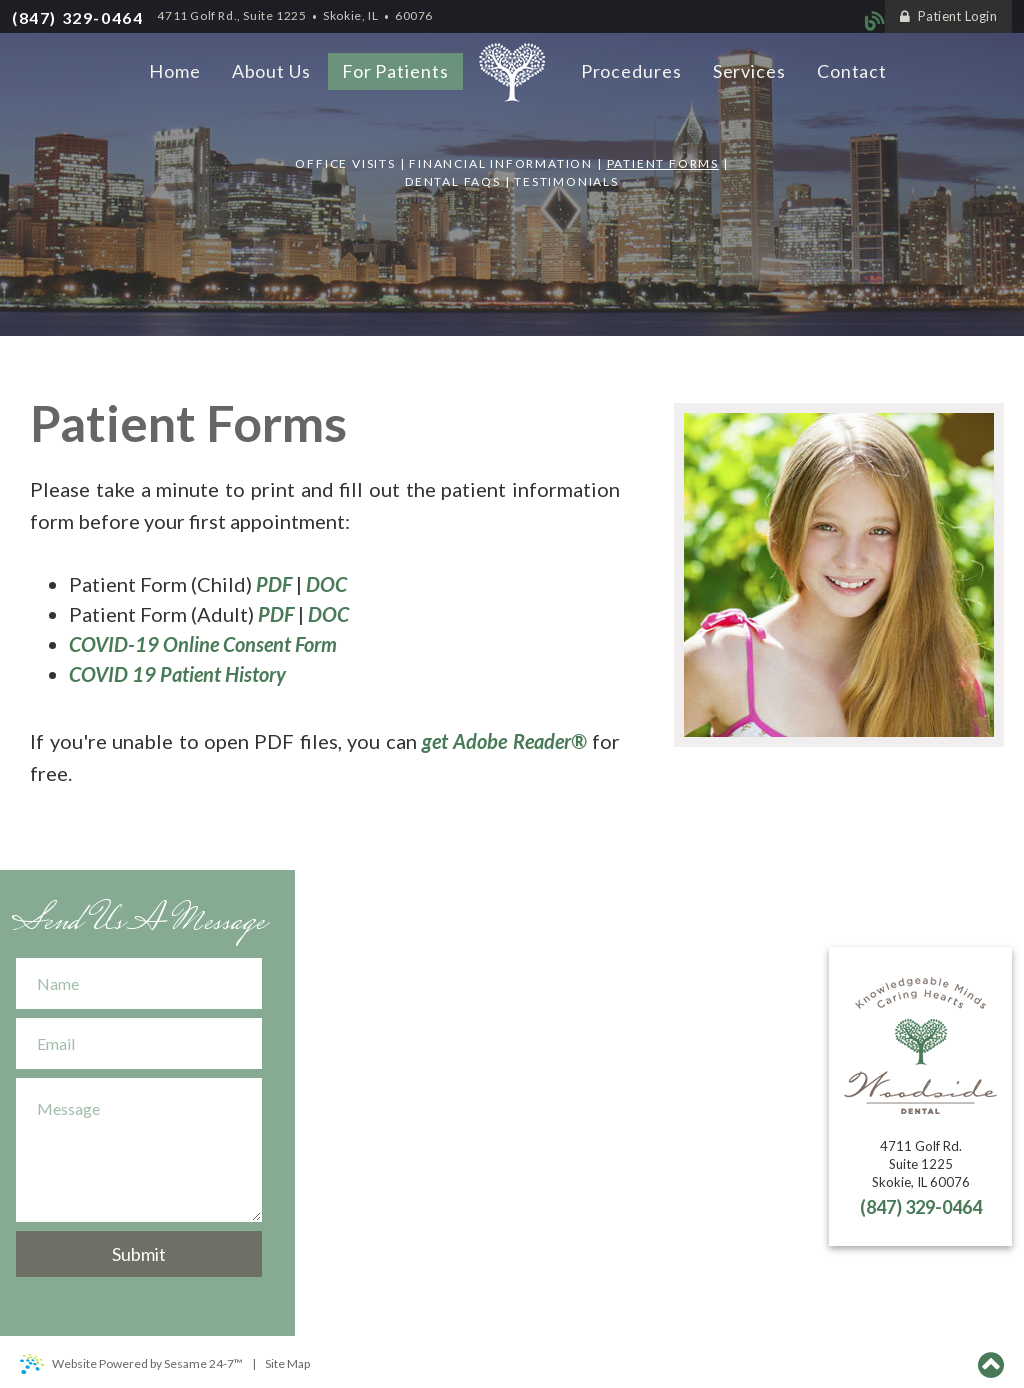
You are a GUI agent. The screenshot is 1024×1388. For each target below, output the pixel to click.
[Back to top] (991, 1361)
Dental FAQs (453, 181)
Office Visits (345, 163)
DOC (326, 584)
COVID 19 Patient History (177, 674)
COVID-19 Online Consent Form (203, 644)
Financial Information (501, 163)
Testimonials (566, 181)
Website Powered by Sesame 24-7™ (131, 1364)
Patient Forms (663, 163)
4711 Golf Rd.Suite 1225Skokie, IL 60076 (921, 1164)
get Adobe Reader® (504, 741)
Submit (139, 1254)
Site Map (287, 1363)
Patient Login (948, 16)
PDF (274, 584)
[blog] (875, 19)
